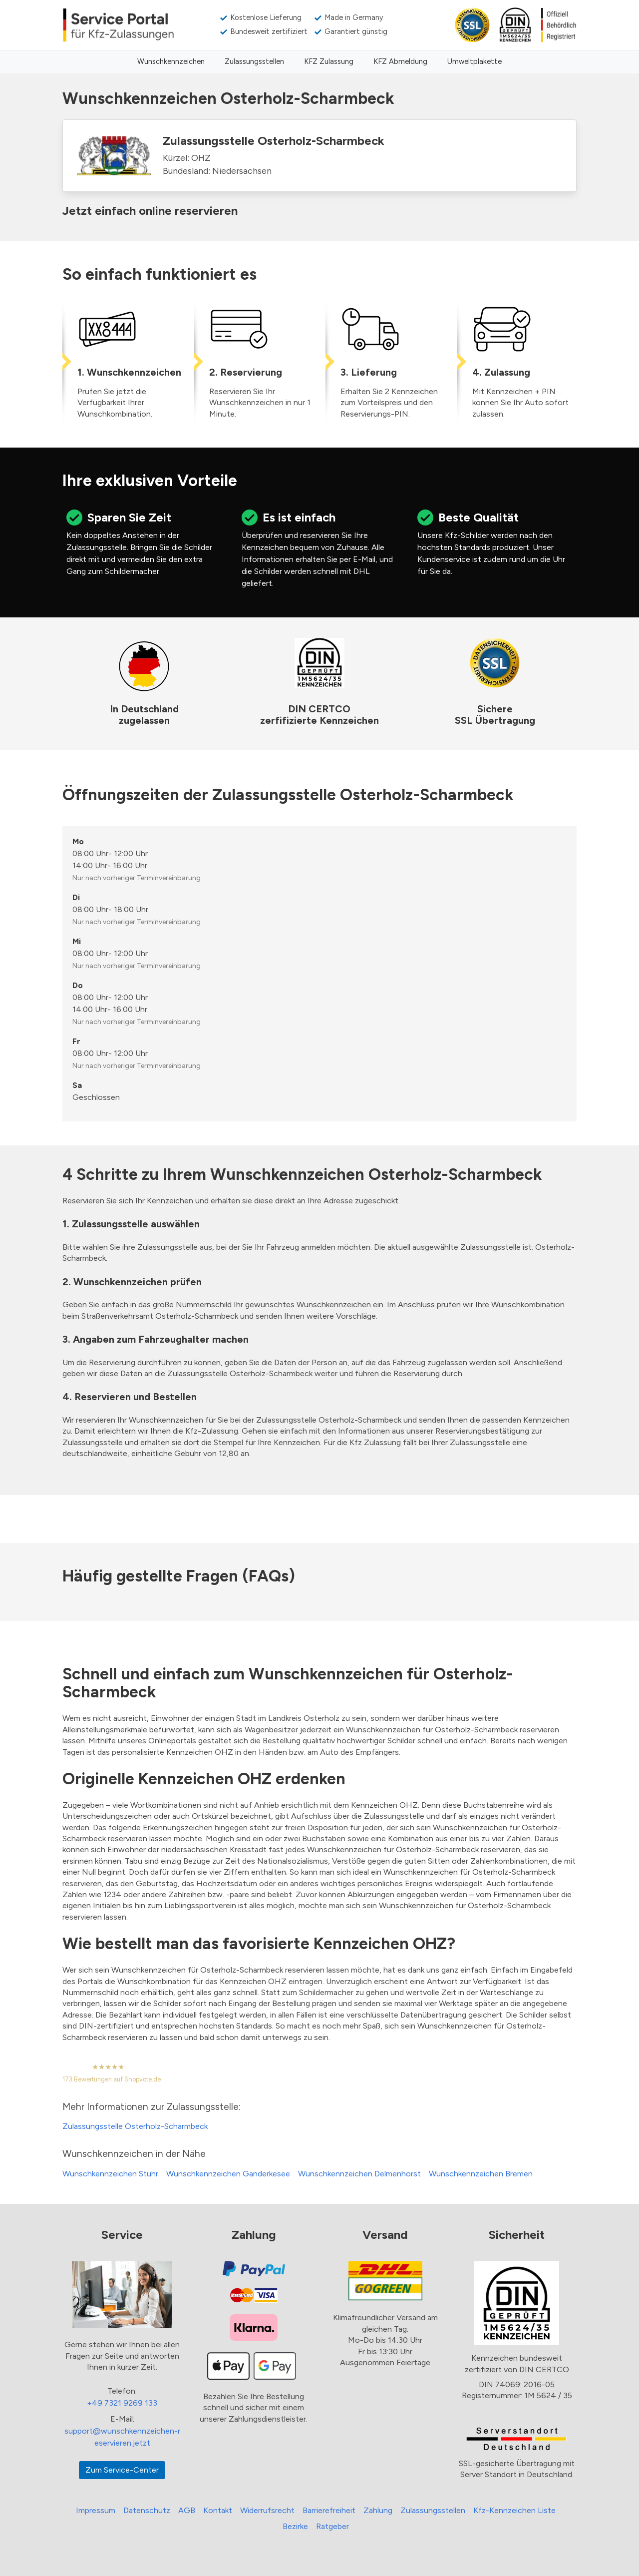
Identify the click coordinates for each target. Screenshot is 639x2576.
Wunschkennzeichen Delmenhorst (359, 2173)
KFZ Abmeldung (400, 61)
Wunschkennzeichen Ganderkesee (228, 2173)
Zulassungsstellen (254, 61)
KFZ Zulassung (328, 61)
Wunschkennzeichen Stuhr (110, 2173)
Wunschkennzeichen (171, 61)
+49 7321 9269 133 (122, 2403)
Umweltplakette (474, 61)
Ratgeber (332, 2526)
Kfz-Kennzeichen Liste (514, 2510)
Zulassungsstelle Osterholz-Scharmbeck (135, 2126)
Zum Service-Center (122, 2470)
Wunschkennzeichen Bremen (481, 2173)
